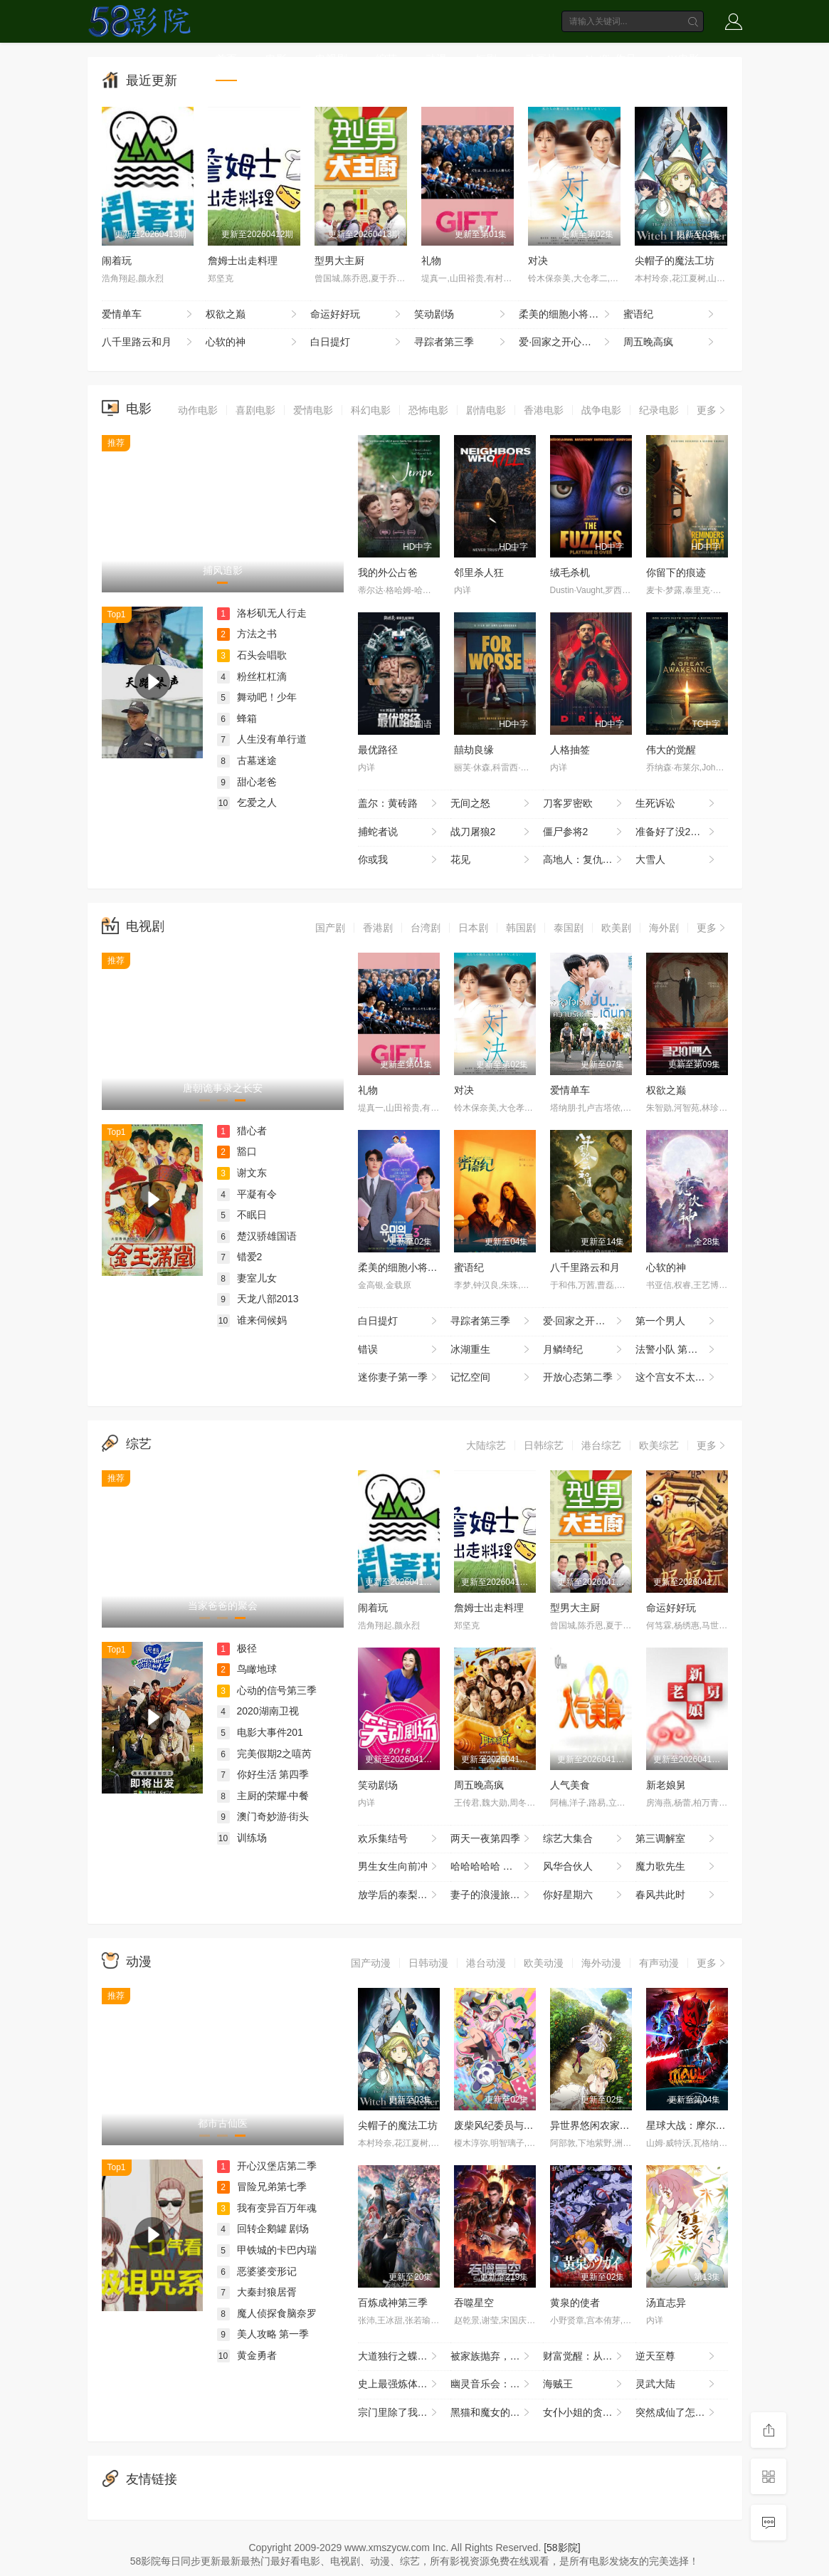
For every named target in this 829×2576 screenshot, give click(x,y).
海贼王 (584, 2384)
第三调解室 (676, 1839)
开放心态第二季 (584, 1378)
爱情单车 (149, 315)
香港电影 (544, 410)
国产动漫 (371, 1963)
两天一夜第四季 (491, 1839)
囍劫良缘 (474, 749)
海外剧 (664, 927)
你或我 (399, 860)
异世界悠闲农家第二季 (600, 2125)
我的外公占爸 (388, 572)
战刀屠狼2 (491, 832)
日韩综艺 (544, 1445)
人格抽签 (570, 749)
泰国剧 (569, 927)
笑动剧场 (461, 315)
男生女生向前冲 (399, 1867)
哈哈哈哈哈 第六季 (491, 1867)
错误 (399, 1350)
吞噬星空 (474, 2302)
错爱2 (240, 1256)
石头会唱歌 (252, 655)
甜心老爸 (247, 781)
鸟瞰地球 (247, 1669)
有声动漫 (659, 1963)
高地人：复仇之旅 (584, 860)
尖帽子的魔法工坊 (674, 260)
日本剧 (473, 927)
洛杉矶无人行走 (262, 613)
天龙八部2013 (258, 1298)
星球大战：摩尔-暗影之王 (702, 2125)
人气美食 (570, 1785)
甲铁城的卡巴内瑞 (267, 2250)
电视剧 (331, 59)
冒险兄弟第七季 (262, 2186)
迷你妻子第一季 (399, 1378)
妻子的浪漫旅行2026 (496, 1895)
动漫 (436, 59)
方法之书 (247, 633)
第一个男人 (676, 1321)
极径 (237, 1648)
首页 (226, 59)
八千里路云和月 (149, 342)
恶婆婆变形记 (257, 2271)
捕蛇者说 (399, 832)
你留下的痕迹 (676, 572)
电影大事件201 (260, 1732)
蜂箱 (237, 718)
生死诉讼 (676, 804)
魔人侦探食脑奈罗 (267, 2313)
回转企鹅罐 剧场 (263, 2228)
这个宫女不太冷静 (676, 1378)
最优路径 (378, 749)
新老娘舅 (666, 1785)
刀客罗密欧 (584, 804)
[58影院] (562, 2547)
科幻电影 (371, 410)
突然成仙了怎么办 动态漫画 (681, 2413)
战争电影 (601, 410)
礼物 (431, 260)
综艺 (386, 59)
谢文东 (242, 1172)
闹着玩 (117, 260)
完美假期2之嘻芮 (264, 1753)
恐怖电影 (428, 410)
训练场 (242, 1837)
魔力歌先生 (676, 1867)
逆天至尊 (676, 2357)
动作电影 (198, 410)
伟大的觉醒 (671, 749)
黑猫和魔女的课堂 (491, 2413)
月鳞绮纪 (584, 1350)
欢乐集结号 (399, 1839)
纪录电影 (659, 410)
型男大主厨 (339, 260)
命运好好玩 (357, 315)
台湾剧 (425, 927)
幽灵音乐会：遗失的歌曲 (496, 2384)
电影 (276, 59)
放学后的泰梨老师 (399, 1895)
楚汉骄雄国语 (257, 1236)
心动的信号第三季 (267, 1690)
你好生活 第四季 (263, 1774)
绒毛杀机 (570, 572)
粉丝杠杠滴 (252, 676)
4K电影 (682, 59)
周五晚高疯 (670, 342)
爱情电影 (313, 410)
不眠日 (242, 1214)
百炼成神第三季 (393, 2302)
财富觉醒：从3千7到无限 (589, 2357)
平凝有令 (247, 1194)
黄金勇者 (247, 2355)
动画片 (541, 59)
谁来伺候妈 (252, 1320)
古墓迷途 (247, 760)
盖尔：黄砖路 (399, 804)
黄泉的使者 (575, 2302)
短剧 (486, 59)
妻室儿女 (247, 1278)
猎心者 (242, 1130)
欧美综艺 (659, 1445)
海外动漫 (601, 1963)
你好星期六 (584, 1895)
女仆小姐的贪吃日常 (588, 2413)
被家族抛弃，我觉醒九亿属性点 (496, 2357)
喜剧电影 (255, 410)
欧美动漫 (544, 1963)
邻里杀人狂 (479, 572)
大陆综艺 (486, 1445)
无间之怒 (491, 804)
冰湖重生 (491, 1350)
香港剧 (378, 927)
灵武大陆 (676, 2384)
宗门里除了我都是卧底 (404, 2413)
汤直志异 (666, 2302)
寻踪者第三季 (461, 342)
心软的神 (253, 342)
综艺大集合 (584, 1839)
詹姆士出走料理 (243, 260)
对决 (538, 260)
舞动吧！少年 (257, 697)
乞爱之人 (247, 802)
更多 (712, 410)
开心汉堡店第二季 (267, 2166)
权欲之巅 (253, 315)
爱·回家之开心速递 (566, 342)
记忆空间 (491, 1378)
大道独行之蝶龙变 (399, 2357)
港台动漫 (486, 1963)
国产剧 (330, 927)
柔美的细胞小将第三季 (568, 315)
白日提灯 (357, 342)
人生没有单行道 (262, 739)
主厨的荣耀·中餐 (263, 1795)
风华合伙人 (584, 1867)
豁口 (237, 1151)
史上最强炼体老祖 (399, 2384)
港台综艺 (601, 1445)
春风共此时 (676, 1895)
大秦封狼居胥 (257, 2292)
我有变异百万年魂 (267, 2208)
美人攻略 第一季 (263, 2334)
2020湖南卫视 (258, 1711)
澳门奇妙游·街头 (263, 1816)
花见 (491, 860)
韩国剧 (521, 927)
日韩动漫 (428, 1963)
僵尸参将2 (584, 832)
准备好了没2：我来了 (681, 832)
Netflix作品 (611, 59)
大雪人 (676, 860)
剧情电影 (486, 410)
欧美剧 (616, 927)
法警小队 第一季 (676, 1350)
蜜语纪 (670, 315)
